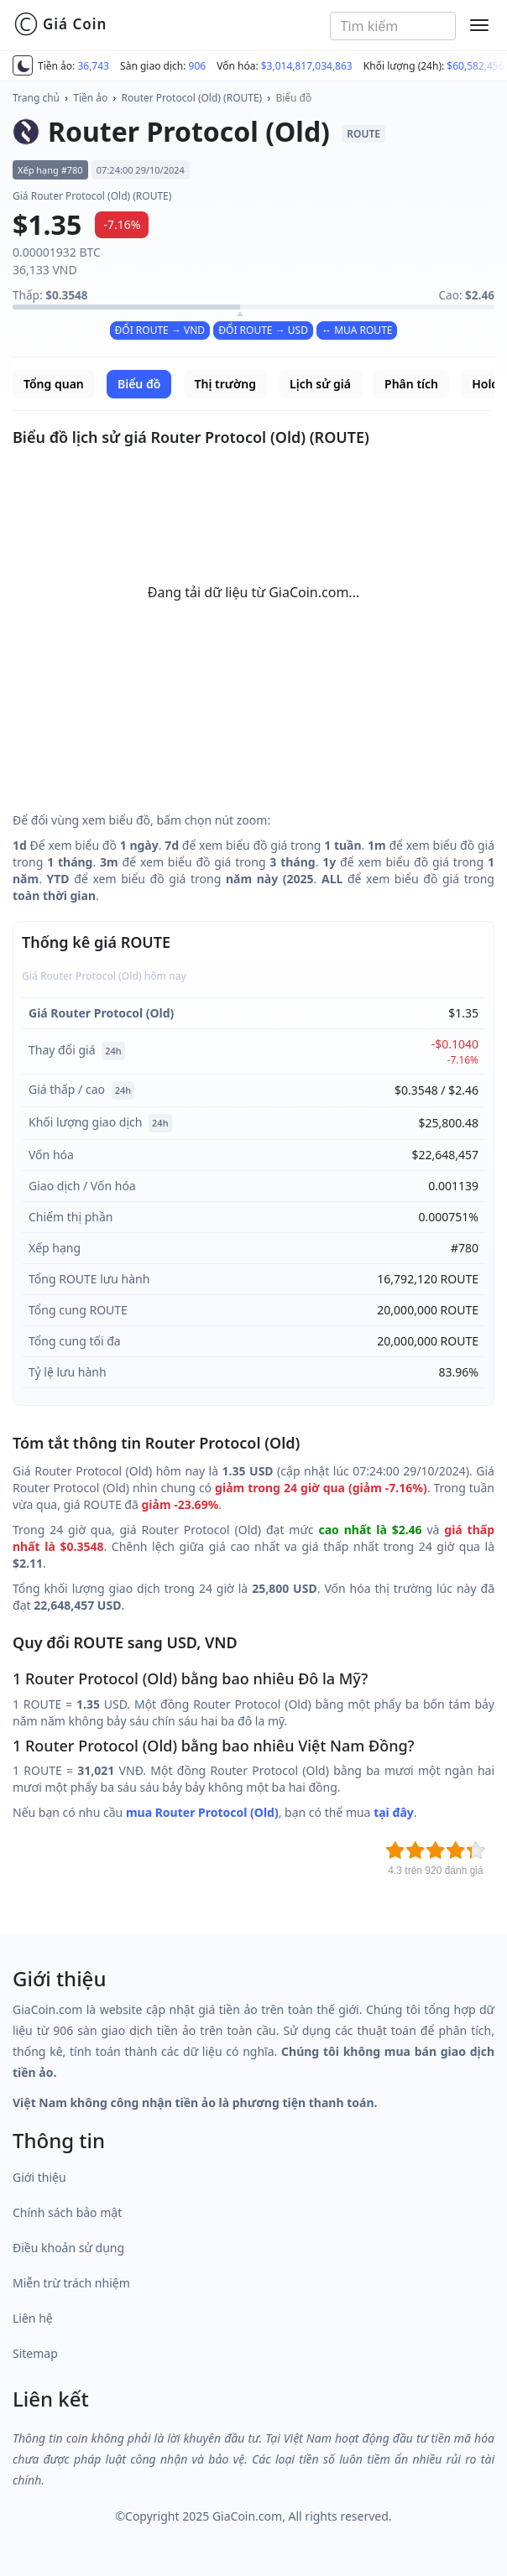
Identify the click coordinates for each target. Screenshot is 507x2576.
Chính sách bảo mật (67, 2212)
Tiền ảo (90, 98)
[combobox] (393, 26)
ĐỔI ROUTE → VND (160, 330)
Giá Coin (60, 24)
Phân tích (411, 384)
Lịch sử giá (320, 384)
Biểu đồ (293, 98)
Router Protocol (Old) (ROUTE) (192, 98)
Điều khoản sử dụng (68, 2248)
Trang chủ (36, 98)
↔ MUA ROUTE (356, 330)
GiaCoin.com (247, 2516)
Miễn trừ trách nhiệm (71, 2283)
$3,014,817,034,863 (307, 66)
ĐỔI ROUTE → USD (263, 330)
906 (197, 66)
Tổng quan (54, 384)
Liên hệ (33, 2318)
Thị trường (225, 384)
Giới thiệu (39, 2177)
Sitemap (35, 2353)
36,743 (93, 66)
